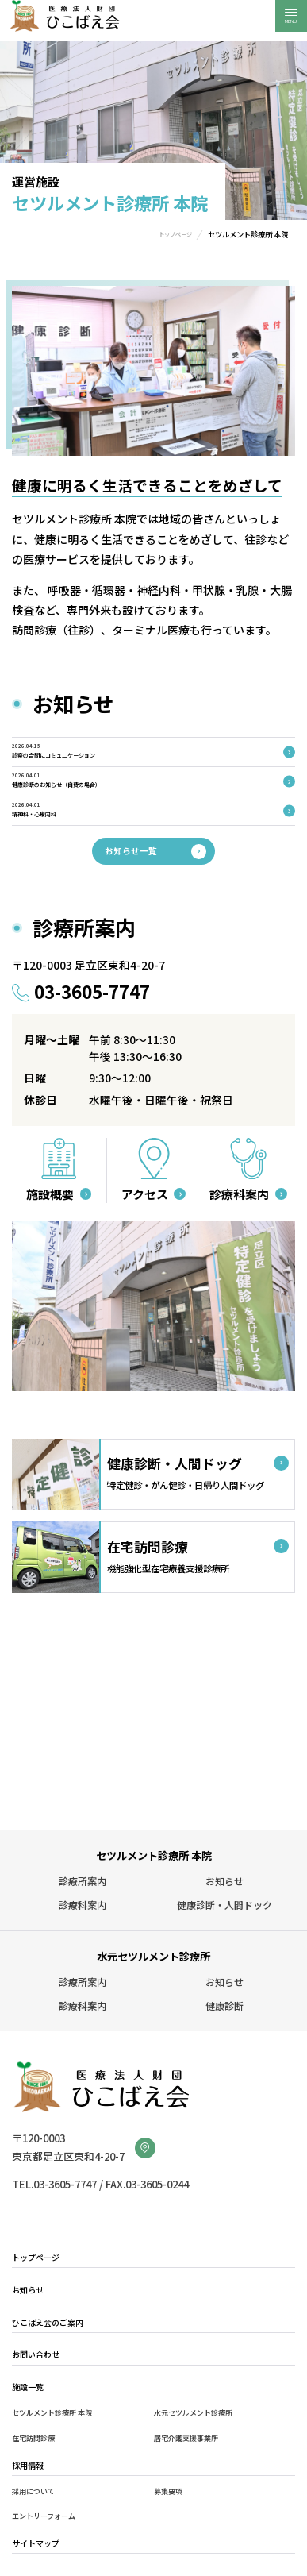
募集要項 (173, 2482)
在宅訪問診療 (40, 2420)
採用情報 (32, 2450)
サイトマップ (43, 2539)
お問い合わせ (43, 2323)
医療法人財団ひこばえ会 (67, 21)
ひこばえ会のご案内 (58, 2286)
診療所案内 (82, 1834)
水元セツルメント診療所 (153, 1909)
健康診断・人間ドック (224, 1858)
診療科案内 (82, 1858)
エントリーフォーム (54, 2509)
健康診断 (224, 1958)
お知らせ (224, 1834)
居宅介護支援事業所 (197, 2420)
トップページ (43, 2211)
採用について (40, 2482)
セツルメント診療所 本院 (154, 1808)
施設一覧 (32, 2360)
